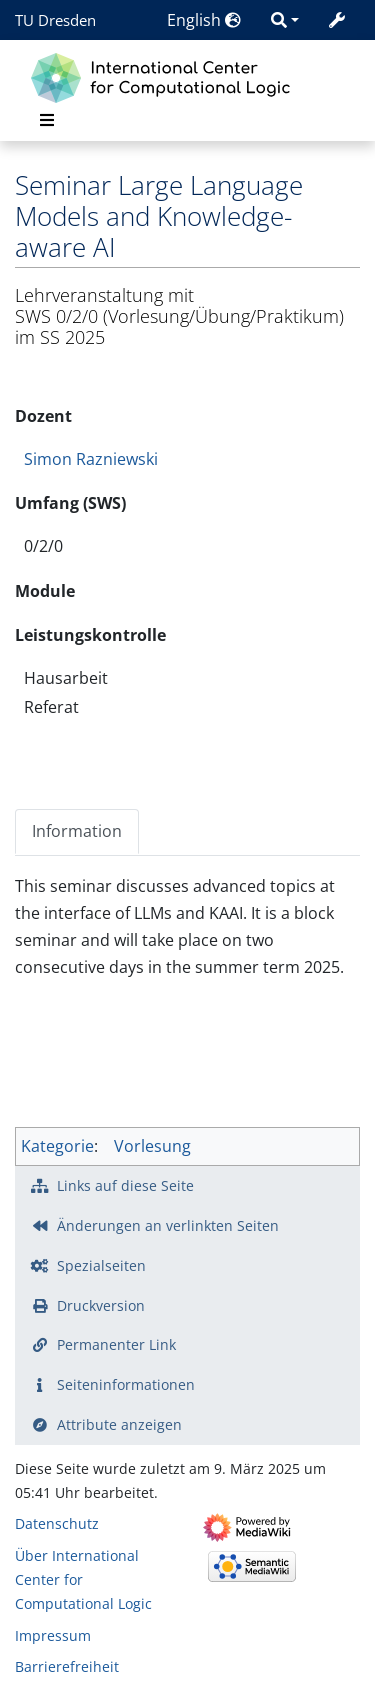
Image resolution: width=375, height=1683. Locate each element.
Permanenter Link (116, 1344)
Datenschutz (57, 1523)
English (204, 20)
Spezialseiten (101, 1265)
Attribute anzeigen (119, 1424)
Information (77, 831)
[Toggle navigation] (47, 120)
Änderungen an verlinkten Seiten (168, 1225)
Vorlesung (152, 1146)
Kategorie (57, 1146)
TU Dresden (55, 20)
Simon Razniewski (91, 459)
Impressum (53, 1635)
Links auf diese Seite (125, 1185)
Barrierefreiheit (67, 1666)
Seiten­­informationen (126, 1384)
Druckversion (101, 1305)
